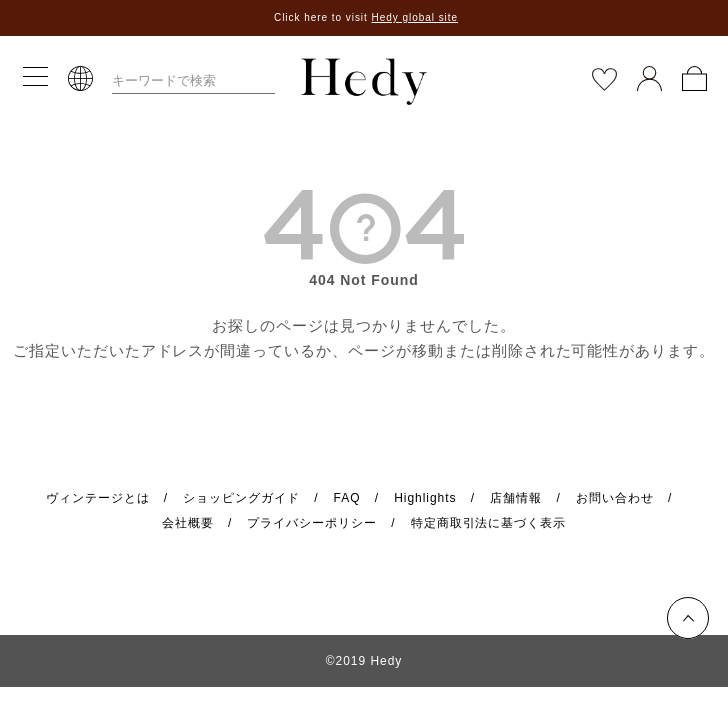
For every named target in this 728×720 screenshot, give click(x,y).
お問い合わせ (615, 498)
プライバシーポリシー (312, 523)
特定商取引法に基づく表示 (489, 523)
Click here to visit (366, 17)
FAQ (347, 498)
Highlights (425, 498)
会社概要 (188, 523)
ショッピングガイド (241, 498)
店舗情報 (516, 498)
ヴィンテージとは (98, 498)
